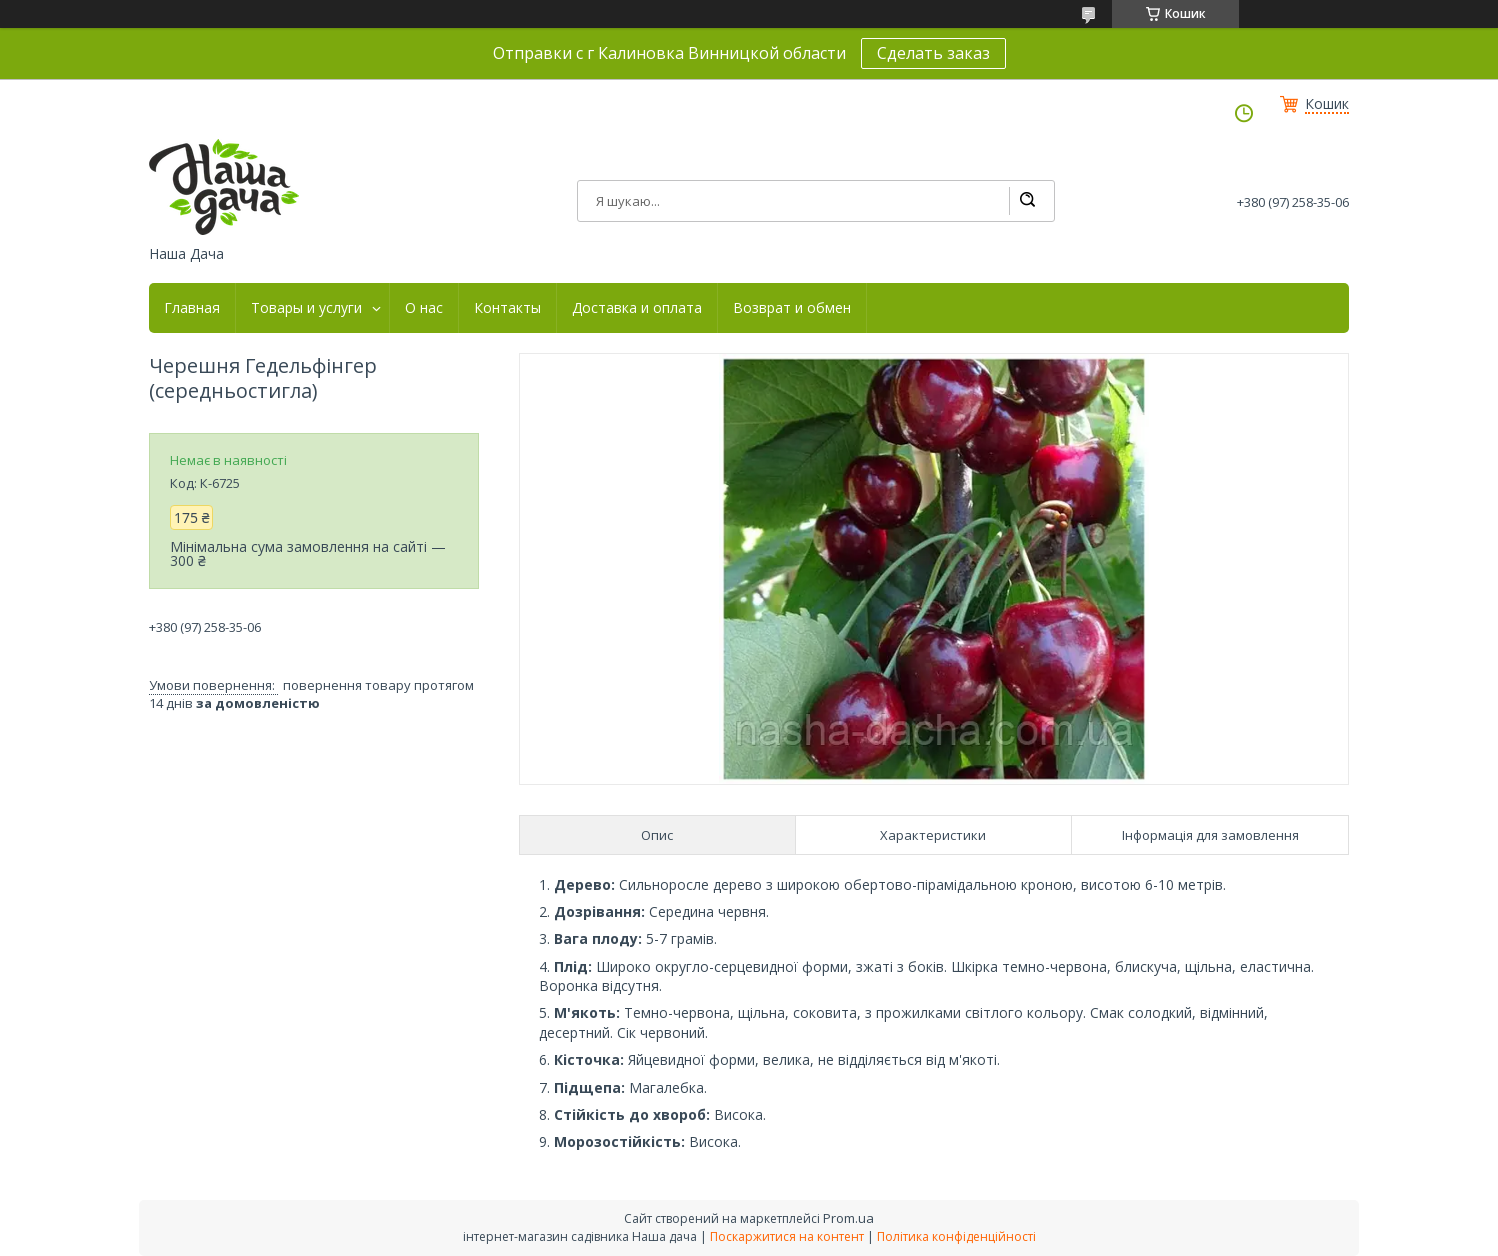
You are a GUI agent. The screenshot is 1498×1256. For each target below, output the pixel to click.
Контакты (507, 308)
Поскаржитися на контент (787, 1236)
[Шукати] (1027, 201)
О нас (424, 308)
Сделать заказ (933, 53)
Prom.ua (848, 1218)
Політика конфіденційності (956, 1236)
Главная (192, 308)
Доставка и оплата (637, 308)
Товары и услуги (306, 308)
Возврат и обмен (792, 308)
